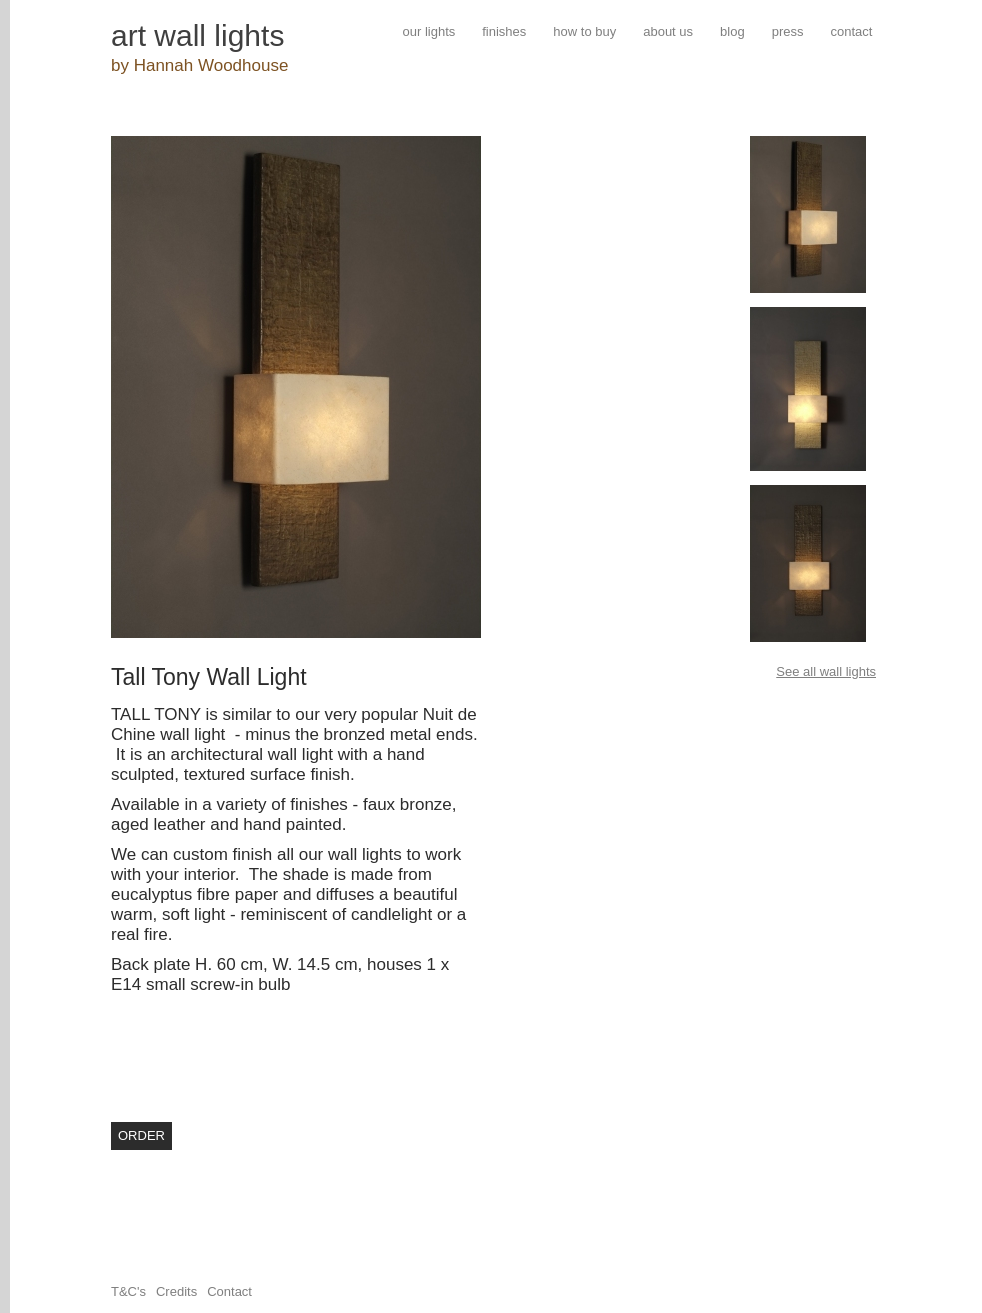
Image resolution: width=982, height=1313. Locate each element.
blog (732, 31)
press (788, 31)
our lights (429, 31)
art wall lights (197, 35)
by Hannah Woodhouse (199, 65)
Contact (229, 1291)
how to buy (584, 31)
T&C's (128, 1291)
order (141, 1135)
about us (668, 31)
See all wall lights (826, 671)
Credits (176, 1291)
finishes (504, 31)
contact (851, 31)
